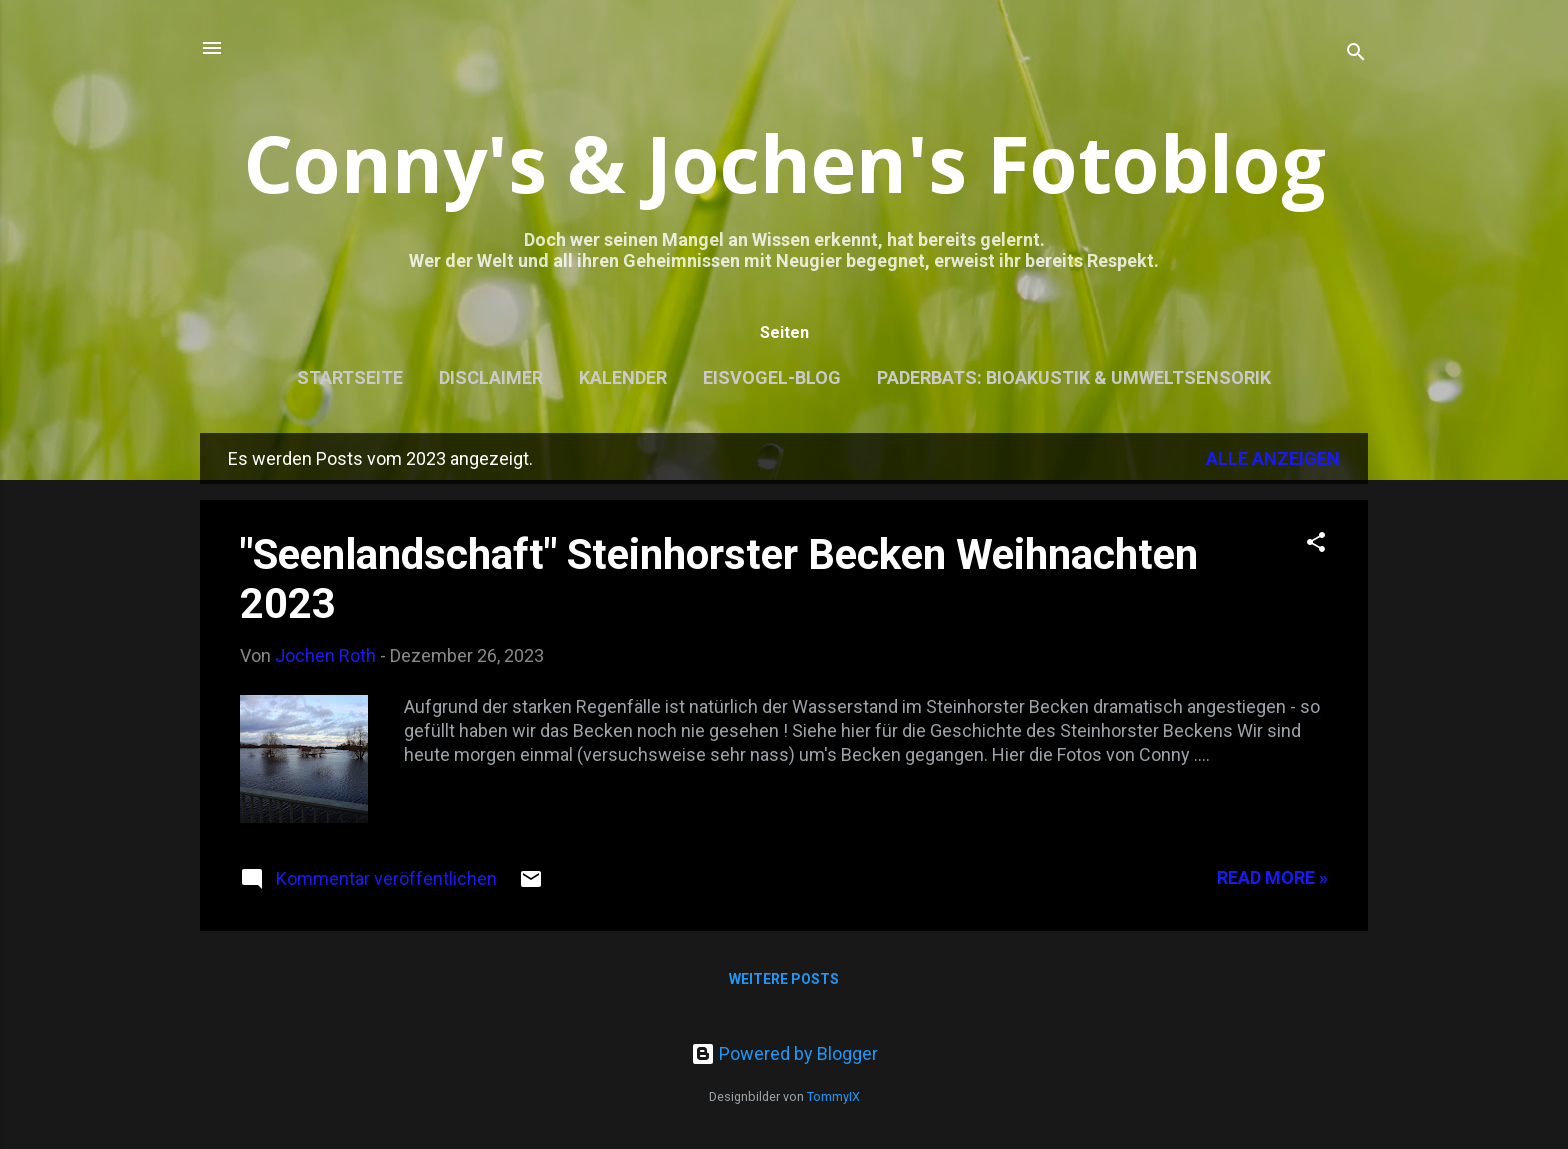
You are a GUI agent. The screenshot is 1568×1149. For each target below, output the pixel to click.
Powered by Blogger (784, 1053)
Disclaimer (491, 377)
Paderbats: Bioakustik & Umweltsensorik (1074, 377)
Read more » (1272, 877)
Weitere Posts (784, 979)
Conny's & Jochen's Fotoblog (784, 163)
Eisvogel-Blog (772, 377)
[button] (1316, 545)
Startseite (350, 377)
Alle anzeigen (1273, 458)
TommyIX (833, 1096)
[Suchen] (1356, 54)
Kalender (623, 377)
